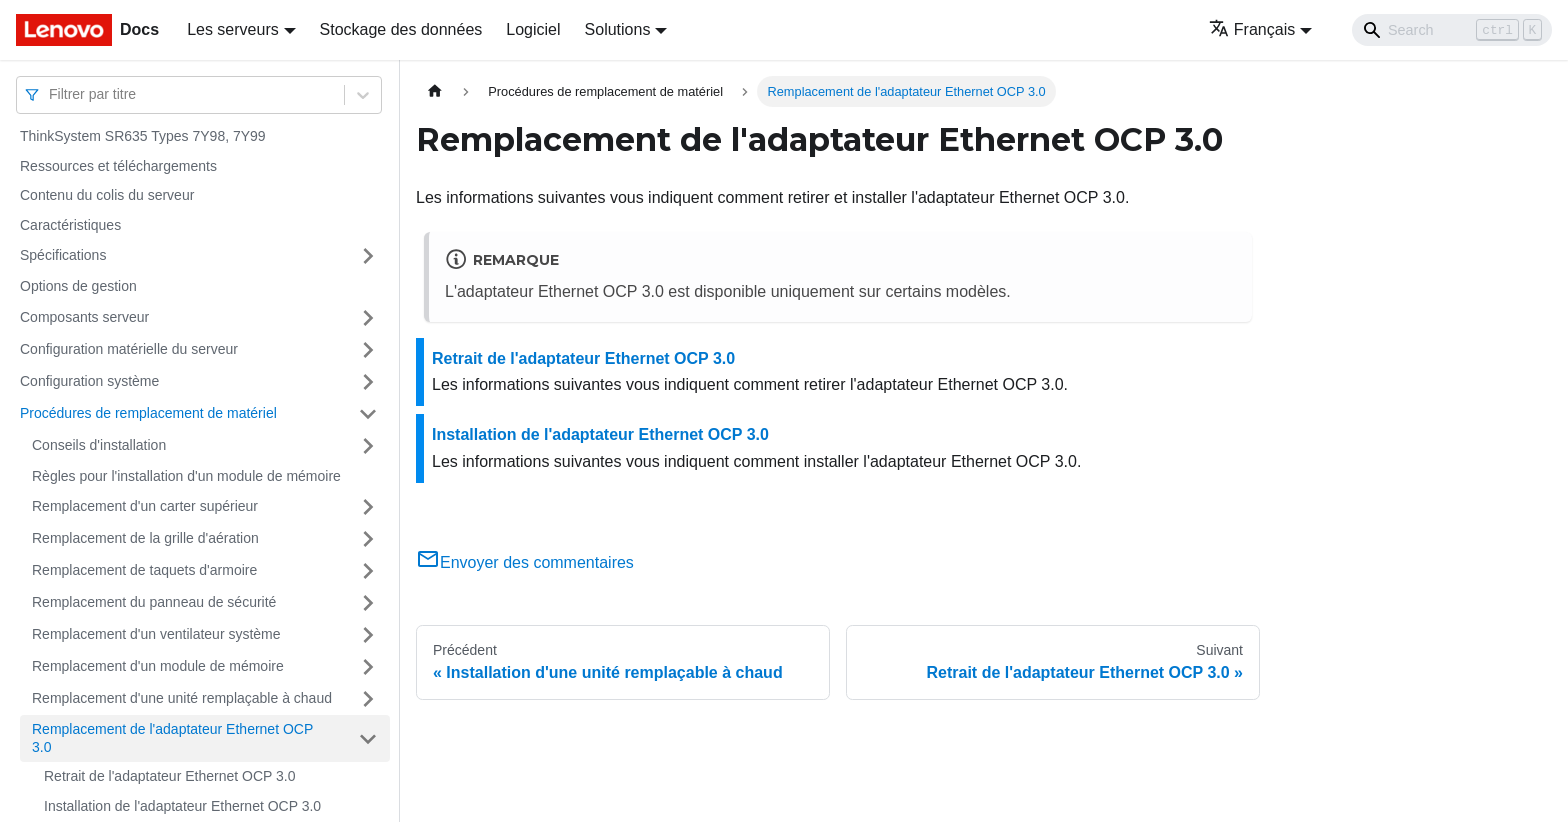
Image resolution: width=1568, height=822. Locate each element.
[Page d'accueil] (435, 91)
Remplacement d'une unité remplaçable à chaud (182, 698)
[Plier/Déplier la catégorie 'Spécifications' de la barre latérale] (368, 256)
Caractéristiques (70, 225)
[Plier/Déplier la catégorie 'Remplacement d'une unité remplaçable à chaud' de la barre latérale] (368, 699)
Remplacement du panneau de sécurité (154, 602)
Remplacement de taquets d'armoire (144, 570)
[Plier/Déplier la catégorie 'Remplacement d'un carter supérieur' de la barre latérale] (368, 507)
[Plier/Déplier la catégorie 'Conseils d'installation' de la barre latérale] (368, 446)
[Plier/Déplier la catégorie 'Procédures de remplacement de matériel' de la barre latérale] (368, 414)
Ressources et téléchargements (118, 166)
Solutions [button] (618, 29)
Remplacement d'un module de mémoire (158, 666)
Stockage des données (401, 29)
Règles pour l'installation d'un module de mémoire (186, 476)
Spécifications (63, 255)
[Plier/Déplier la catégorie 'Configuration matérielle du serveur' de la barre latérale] (368, 350)
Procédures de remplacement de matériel (148, 413)
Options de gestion (78, 286)
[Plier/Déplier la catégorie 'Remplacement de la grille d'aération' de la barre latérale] (368, 539)
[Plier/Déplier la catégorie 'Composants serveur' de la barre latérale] (368, 318)
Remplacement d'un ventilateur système (156, 634)
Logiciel (533, 29)
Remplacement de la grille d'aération (145, 538)
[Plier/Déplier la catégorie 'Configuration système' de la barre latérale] (368, 382)
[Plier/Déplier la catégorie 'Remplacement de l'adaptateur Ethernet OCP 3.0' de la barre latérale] (368, 738)
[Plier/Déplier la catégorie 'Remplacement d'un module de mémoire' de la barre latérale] (368, 667)
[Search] (1452, 30)
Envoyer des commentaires (525, 562)
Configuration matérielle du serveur (129, 349)
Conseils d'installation (99, 445)
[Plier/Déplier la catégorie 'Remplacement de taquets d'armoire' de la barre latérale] (368, 571)
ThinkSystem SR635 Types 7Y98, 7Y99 (143, 136)
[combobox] (51, 94)
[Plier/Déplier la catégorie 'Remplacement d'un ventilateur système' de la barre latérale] (368, 635)
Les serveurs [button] (233, 29)
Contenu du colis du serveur (107, 195)
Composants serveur (84, 317)
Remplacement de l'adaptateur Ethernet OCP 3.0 (172, 738)
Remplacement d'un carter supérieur (145, 506)
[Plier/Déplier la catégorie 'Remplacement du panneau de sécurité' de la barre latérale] (368, 603)
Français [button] (1252, 29)
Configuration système (89, 381)
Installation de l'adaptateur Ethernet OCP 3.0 (182, 806)
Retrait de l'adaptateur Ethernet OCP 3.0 (169, 776)
